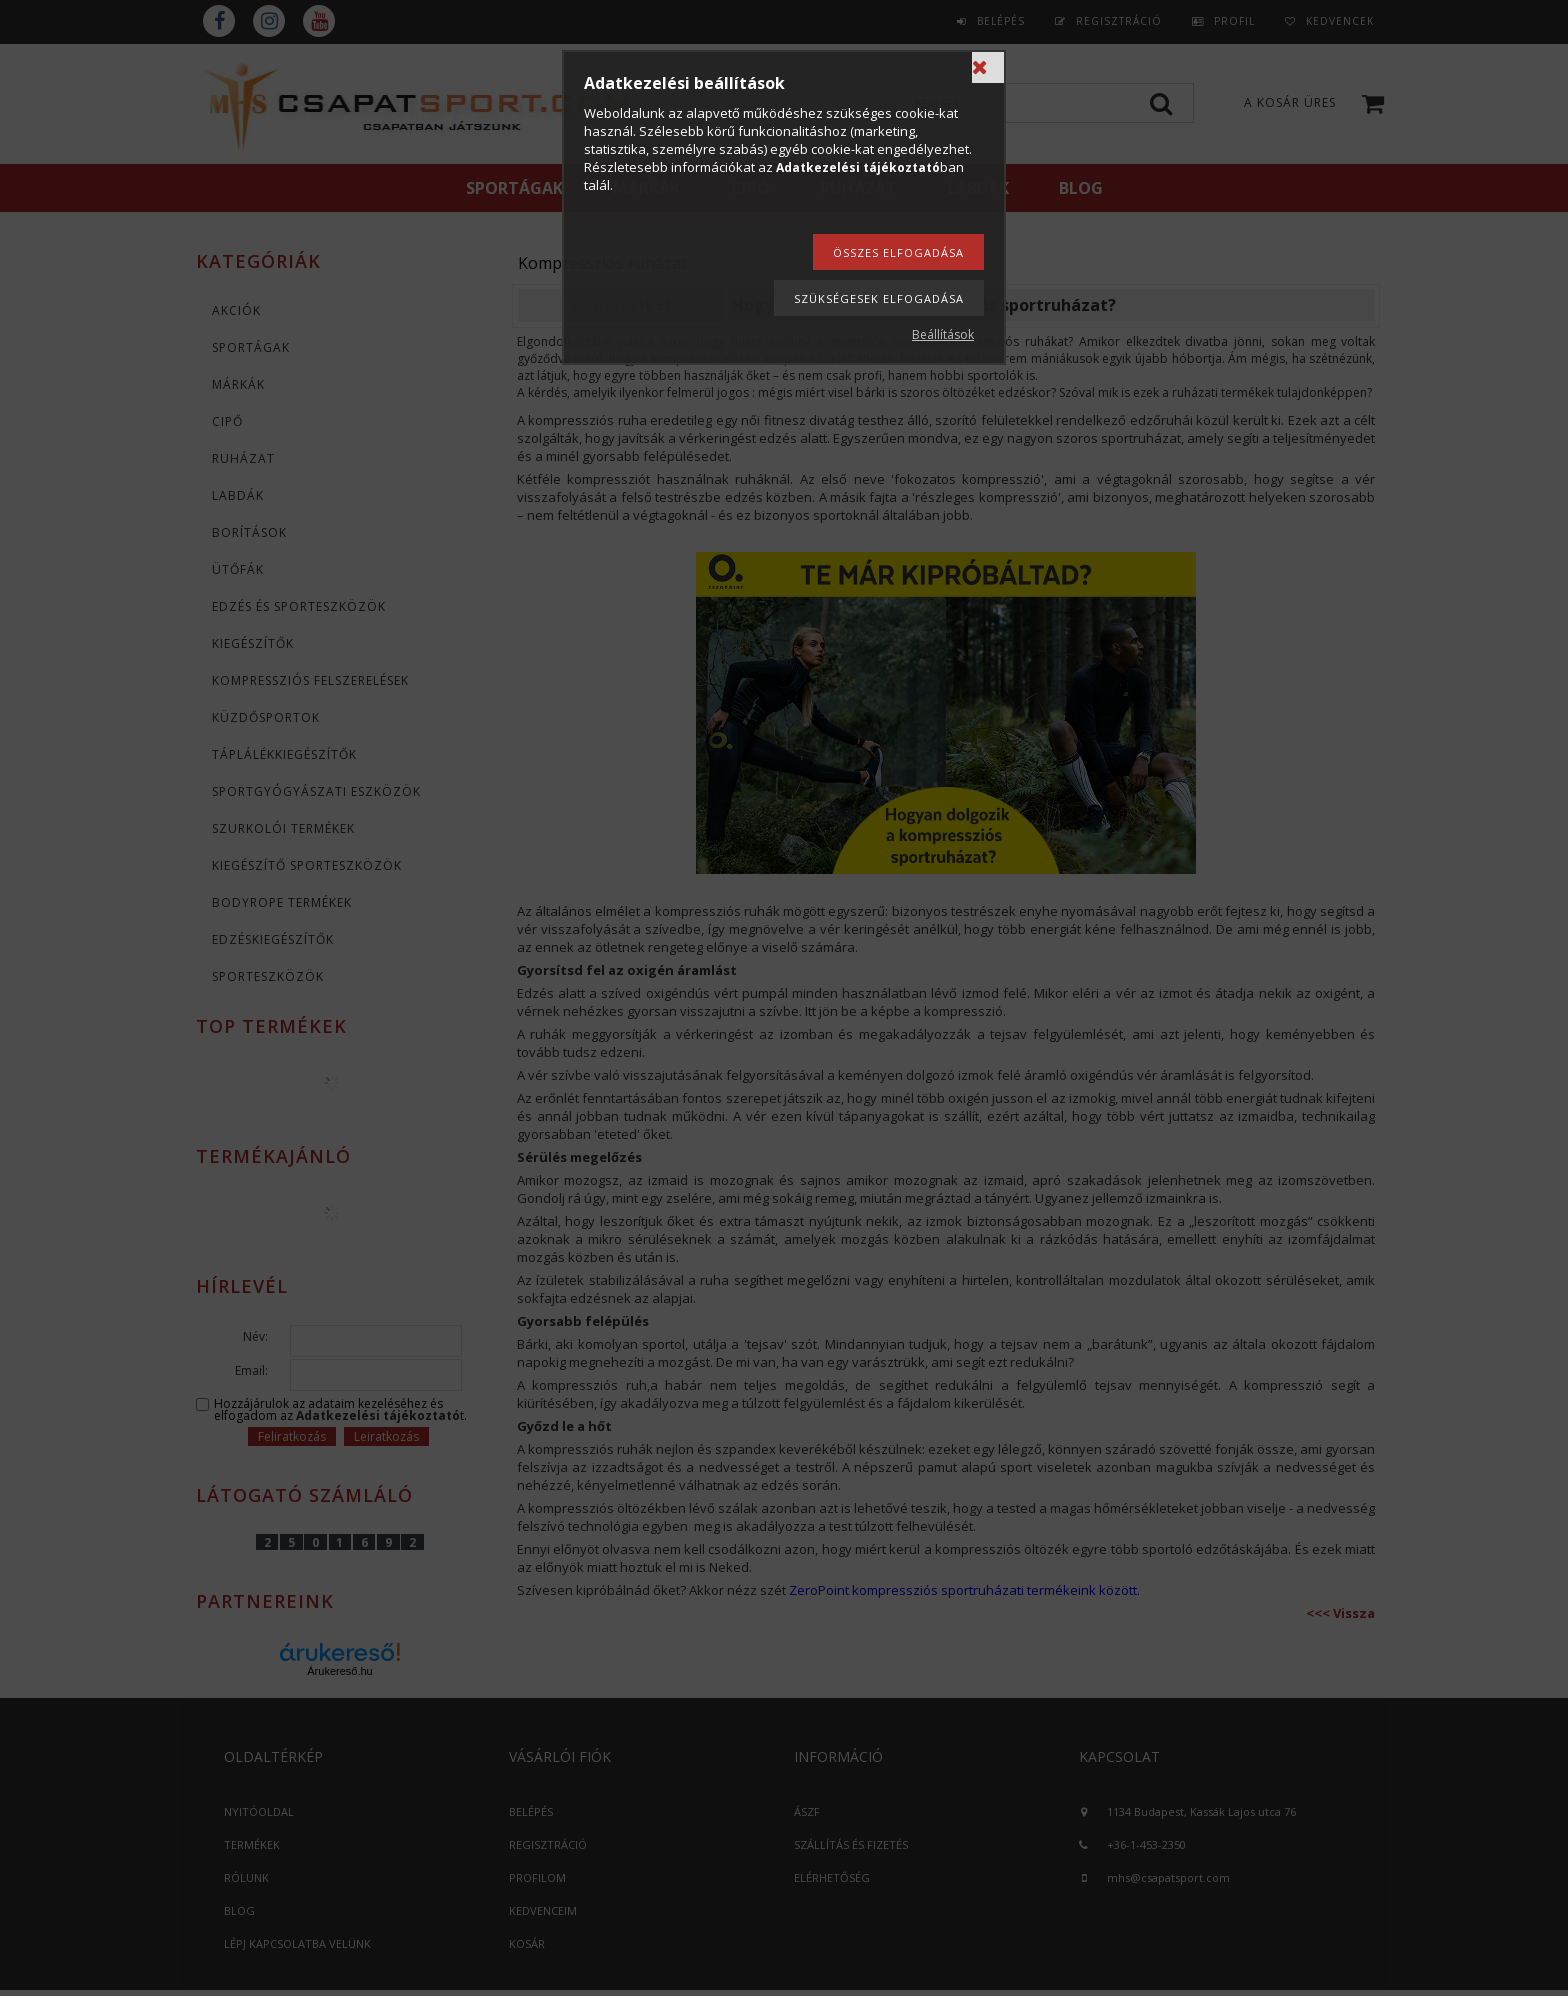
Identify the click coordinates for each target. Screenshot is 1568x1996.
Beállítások (943, 334)
